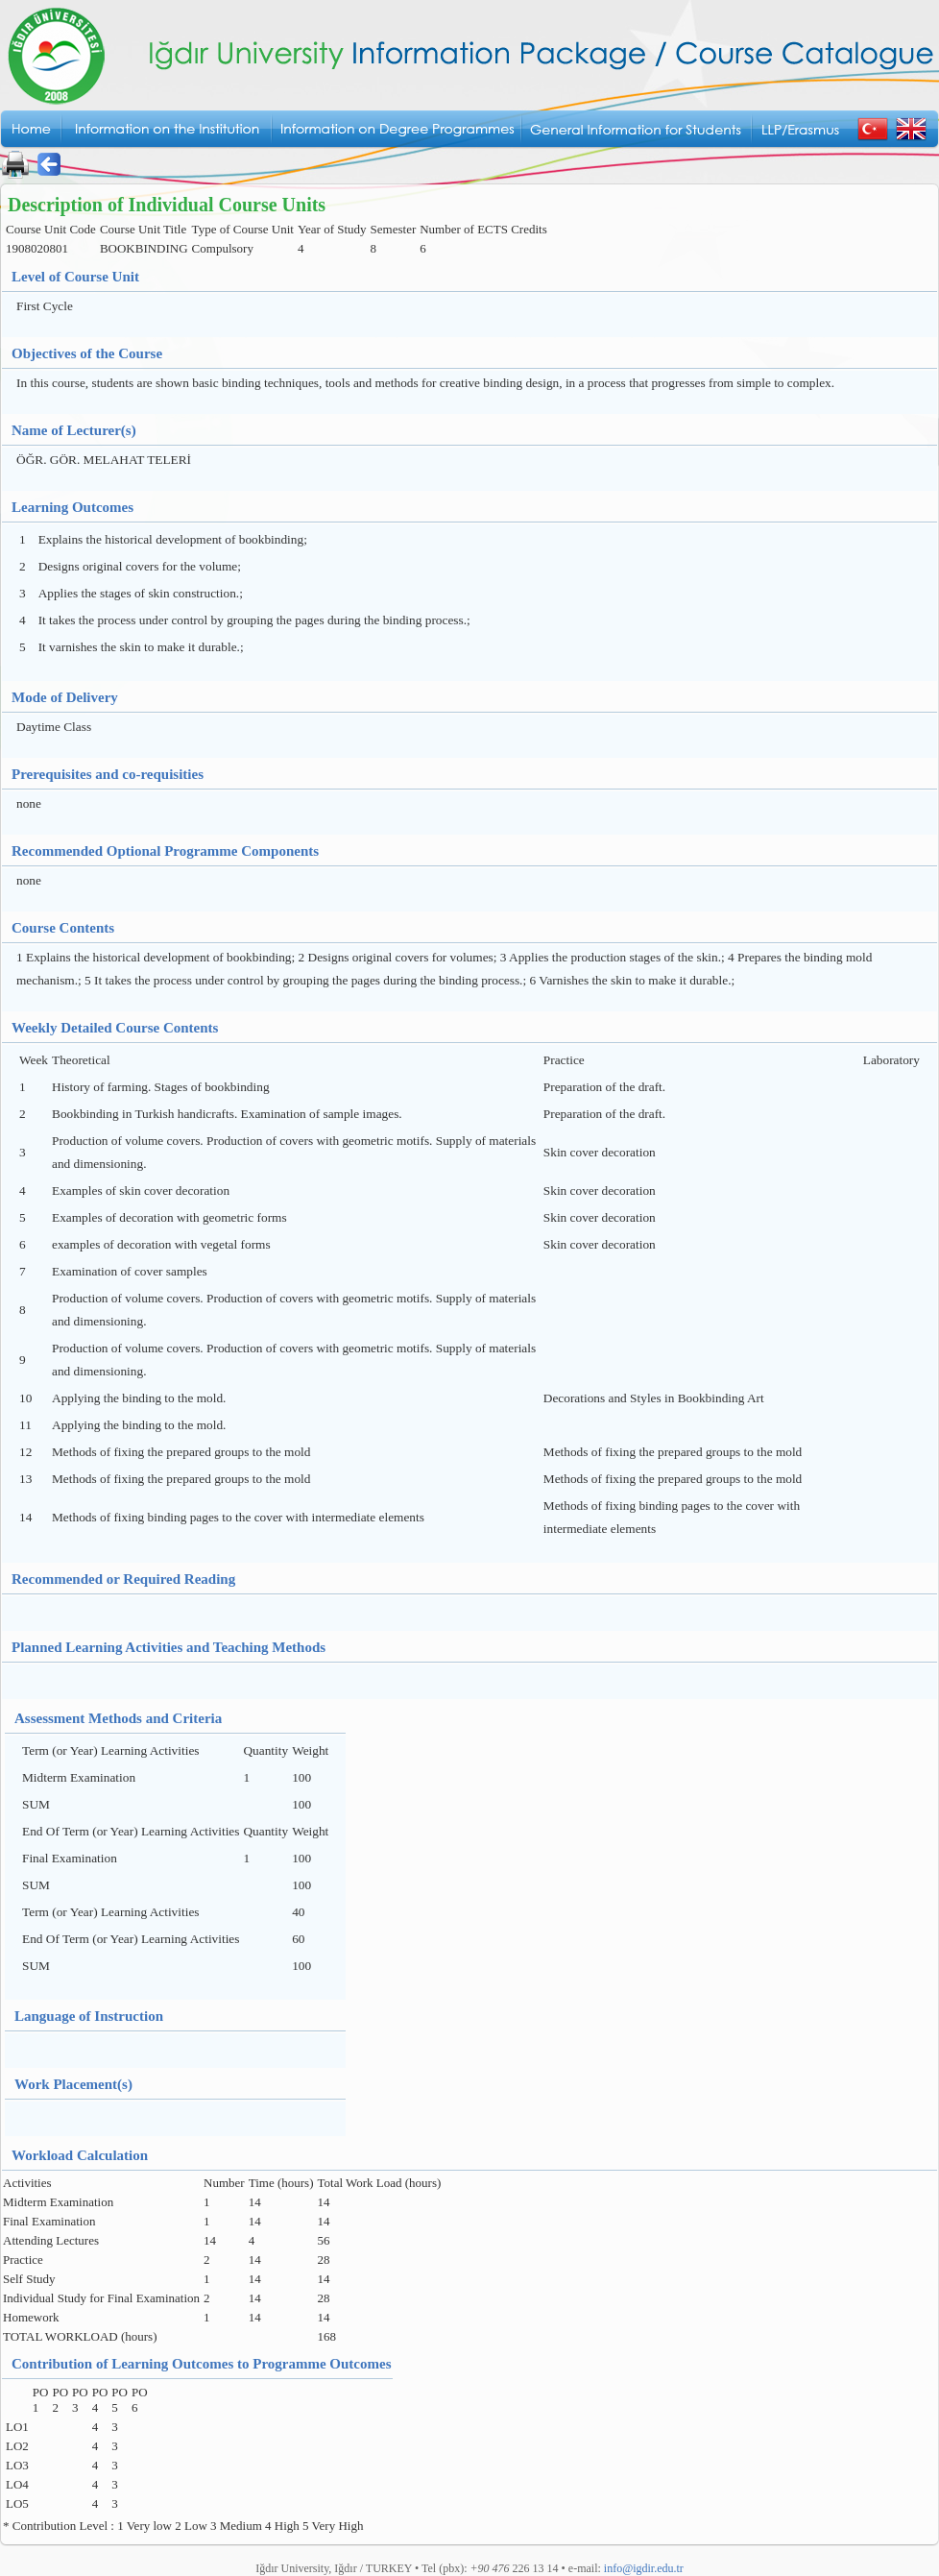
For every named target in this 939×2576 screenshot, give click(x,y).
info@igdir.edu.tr (644, 2568)
